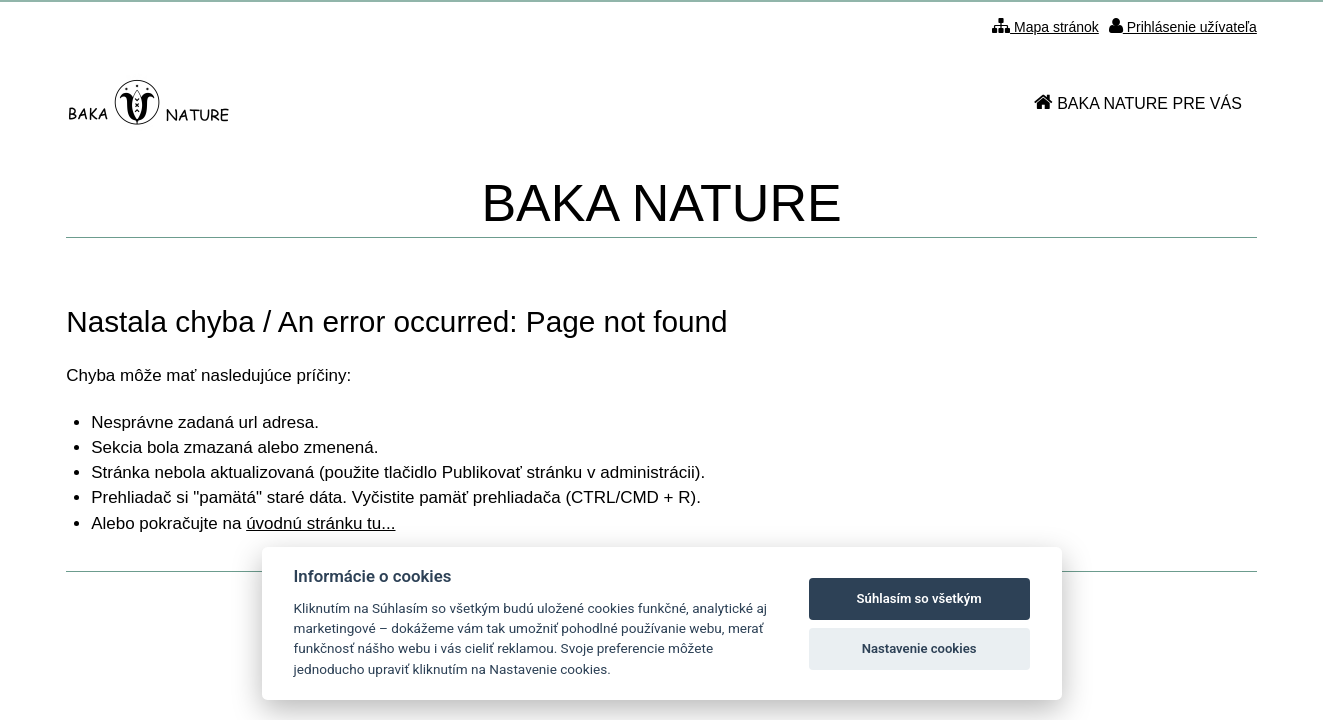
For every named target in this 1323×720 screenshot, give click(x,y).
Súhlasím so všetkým (919, 598)
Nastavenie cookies (919, 648)
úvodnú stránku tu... (320, 523)
